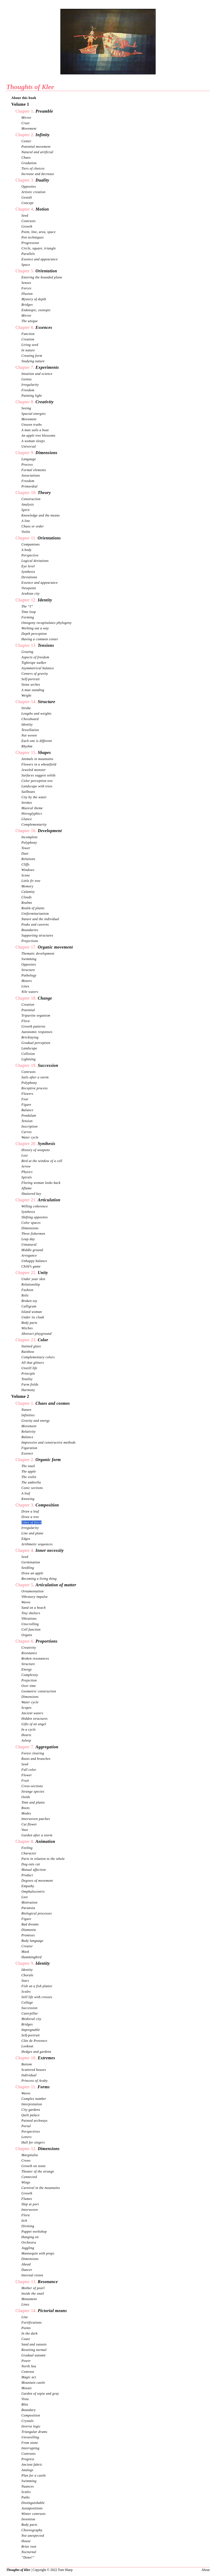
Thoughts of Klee (18, 2570)
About (205, 2570)
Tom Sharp (65, 2570)
